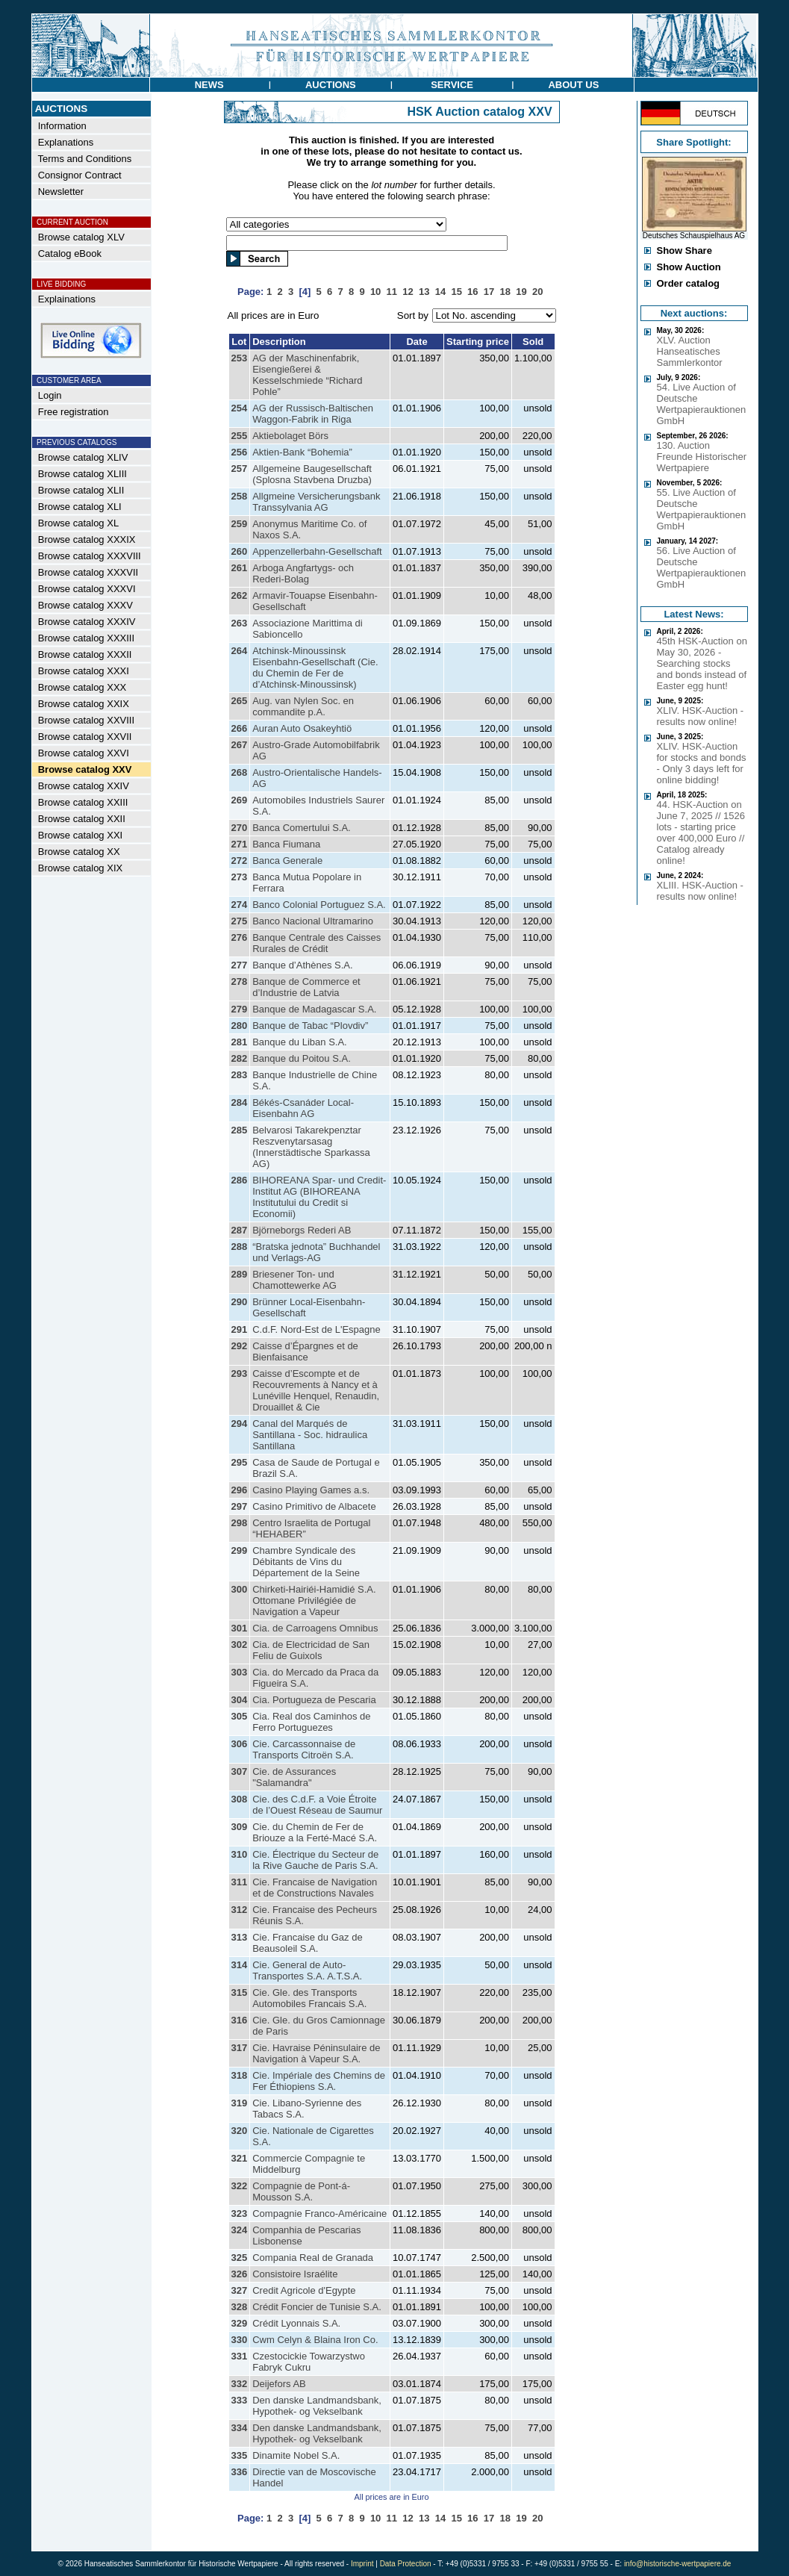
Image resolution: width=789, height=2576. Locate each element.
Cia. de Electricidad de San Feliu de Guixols (310, 1650)
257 (239, 468)
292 (239, 1345)
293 (239, 1373)
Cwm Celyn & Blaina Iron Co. (315, 2339)
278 (239, 981)
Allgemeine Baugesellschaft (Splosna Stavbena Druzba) (312, 474)
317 (239, 2047)
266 (239, 728)
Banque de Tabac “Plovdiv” (310, 1025)
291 (239, 1329)
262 (239, 595)
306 (239, 1743)
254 (239, 408)
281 (239, 1042)
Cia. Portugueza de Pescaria (313, 1699)
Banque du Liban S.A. (299, 1042)
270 (239, 827)
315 (239, 1992)
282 (239, 1058)
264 (239, 650)
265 (239, 700)
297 (239, 1506)
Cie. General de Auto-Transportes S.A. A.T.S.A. (307, 1970)
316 (239, 2020)
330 (239, 2339)
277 (239, 965)
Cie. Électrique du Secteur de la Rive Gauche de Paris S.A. (315, 1860)
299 (239, 1550)
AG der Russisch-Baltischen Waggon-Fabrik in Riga (312, 413)
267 (239, 744)
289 (239, 1274)
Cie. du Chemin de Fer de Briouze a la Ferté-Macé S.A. (314, 1832)
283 (239, 1074)
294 (239, 1423)
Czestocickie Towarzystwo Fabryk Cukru (308, 2362)
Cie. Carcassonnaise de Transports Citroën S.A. (303, 1749)
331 (239, 2356)
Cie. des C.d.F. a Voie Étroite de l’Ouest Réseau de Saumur (317, 1804)
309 (239, 1826)
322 (239, 2185)
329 (239, 2323)
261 (239, 567)
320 (239, 2130)
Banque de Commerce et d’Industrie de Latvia (306, 987)
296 (239, 1490)
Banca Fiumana (286, 844)
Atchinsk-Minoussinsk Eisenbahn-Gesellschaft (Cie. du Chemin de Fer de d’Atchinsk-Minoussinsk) (315, 667)
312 (239, 1909)
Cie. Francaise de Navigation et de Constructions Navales (314, 1887)
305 (239, 1716)
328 (239, 2306)
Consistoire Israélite (294, 2274)
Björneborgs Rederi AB (301, 1230)
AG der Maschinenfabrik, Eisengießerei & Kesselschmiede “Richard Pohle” (307, 374)
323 (239, 2213)
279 (239, 1009)
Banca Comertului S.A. (301, 827)
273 (239, 877)
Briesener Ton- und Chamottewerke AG (294, 1280)
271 (239, 844)
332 (239, 2383)
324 (239, 2230)
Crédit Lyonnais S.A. (296, 2323)
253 (239, 358)
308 (239, 1799)
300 (239, 1589)
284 (239, 1102)
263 (239, 623)
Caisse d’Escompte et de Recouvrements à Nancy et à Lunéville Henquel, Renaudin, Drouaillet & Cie (315, 1390)
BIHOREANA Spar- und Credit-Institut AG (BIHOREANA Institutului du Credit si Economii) (319, 1197)
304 (239, 1699)
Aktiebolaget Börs (290, 435)
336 (239, 2471)
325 (239, 2257)
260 (239, 551)
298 (239, 1522)
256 (239, 452)
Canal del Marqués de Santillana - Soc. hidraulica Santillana (309, 1435)
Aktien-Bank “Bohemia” (302, 452)
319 (239, 2103)
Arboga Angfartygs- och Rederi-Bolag (303, 573)
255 (239, 435)
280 (239, 1025)
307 (239, 1771)
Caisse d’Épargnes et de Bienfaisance (305, 1351)
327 (239, 2290)
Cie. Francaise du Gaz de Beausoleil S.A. (307, 1943)
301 (239, 1628)
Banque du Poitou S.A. (301, 1058)
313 (239, 1937)
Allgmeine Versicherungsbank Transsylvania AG (316, 502)
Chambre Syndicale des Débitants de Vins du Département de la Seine (306, 1561)
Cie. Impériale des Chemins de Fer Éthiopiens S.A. (318, 2081)
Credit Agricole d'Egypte (303, 2290)
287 (239, 1230)
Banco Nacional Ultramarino (312, 921)
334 (239, 2427)
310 (239, 1854)
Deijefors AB (279, 2383)
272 (239, 860)
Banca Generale (287, 860)
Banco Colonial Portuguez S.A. (319, 904)
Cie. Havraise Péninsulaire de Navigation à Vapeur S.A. (316, 2053)
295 (239, 1462)
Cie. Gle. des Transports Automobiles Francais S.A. (309, 1998)
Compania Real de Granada (312, 2257)
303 (239, 1672)
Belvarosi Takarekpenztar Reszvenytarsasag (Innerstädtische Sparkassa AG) (311, 1146)
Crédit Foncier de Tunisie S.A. (316, 2306)
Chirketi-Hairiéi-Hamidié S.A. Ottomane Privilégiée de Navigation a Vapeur (313, 1600)
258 (239, 496)
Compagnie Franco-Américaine (319, 2213)
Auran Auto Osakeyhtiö (302, 728)
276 (239, 937)
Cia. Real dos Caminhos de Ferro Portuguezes (311, 1722)
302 (239, 1644)
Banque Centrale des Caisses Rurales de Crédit (316, 943)
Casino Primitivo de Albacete (313, 1506)
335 (239, 2455)
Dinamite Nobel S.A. (296, 2455)
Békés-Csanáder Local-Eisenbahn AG (303, 1108)
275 (239, 921)
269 (239, 800)
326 (239, 2274)
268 (239, 772)
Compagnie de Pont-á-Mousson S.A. (301, 2191)
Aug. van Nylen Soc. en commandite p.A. (303, 706)
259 (239, 523)
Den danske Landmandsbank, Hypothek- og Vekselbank (316, 2406)
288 (239, 1246)
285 (239, 1130)
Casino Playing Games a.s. (310, 1490)
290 (239, 1301)
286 (239, 1180)
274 (239, 904)
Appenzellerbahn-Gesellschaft (316, 551)
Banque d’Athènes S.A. (302, 965)
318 (239, 2075)
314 (239, 1964)
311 (239, 1882)
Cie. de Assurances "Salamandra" (294, 1777)
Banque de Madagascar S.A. (314, 1009)
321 (239, 2158)
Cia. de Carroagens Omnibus (315, 1628)
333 (239, 2400)
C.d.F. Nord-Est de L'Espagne (316, 1329)
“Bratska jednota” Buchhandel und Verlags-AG (316, 1252)
